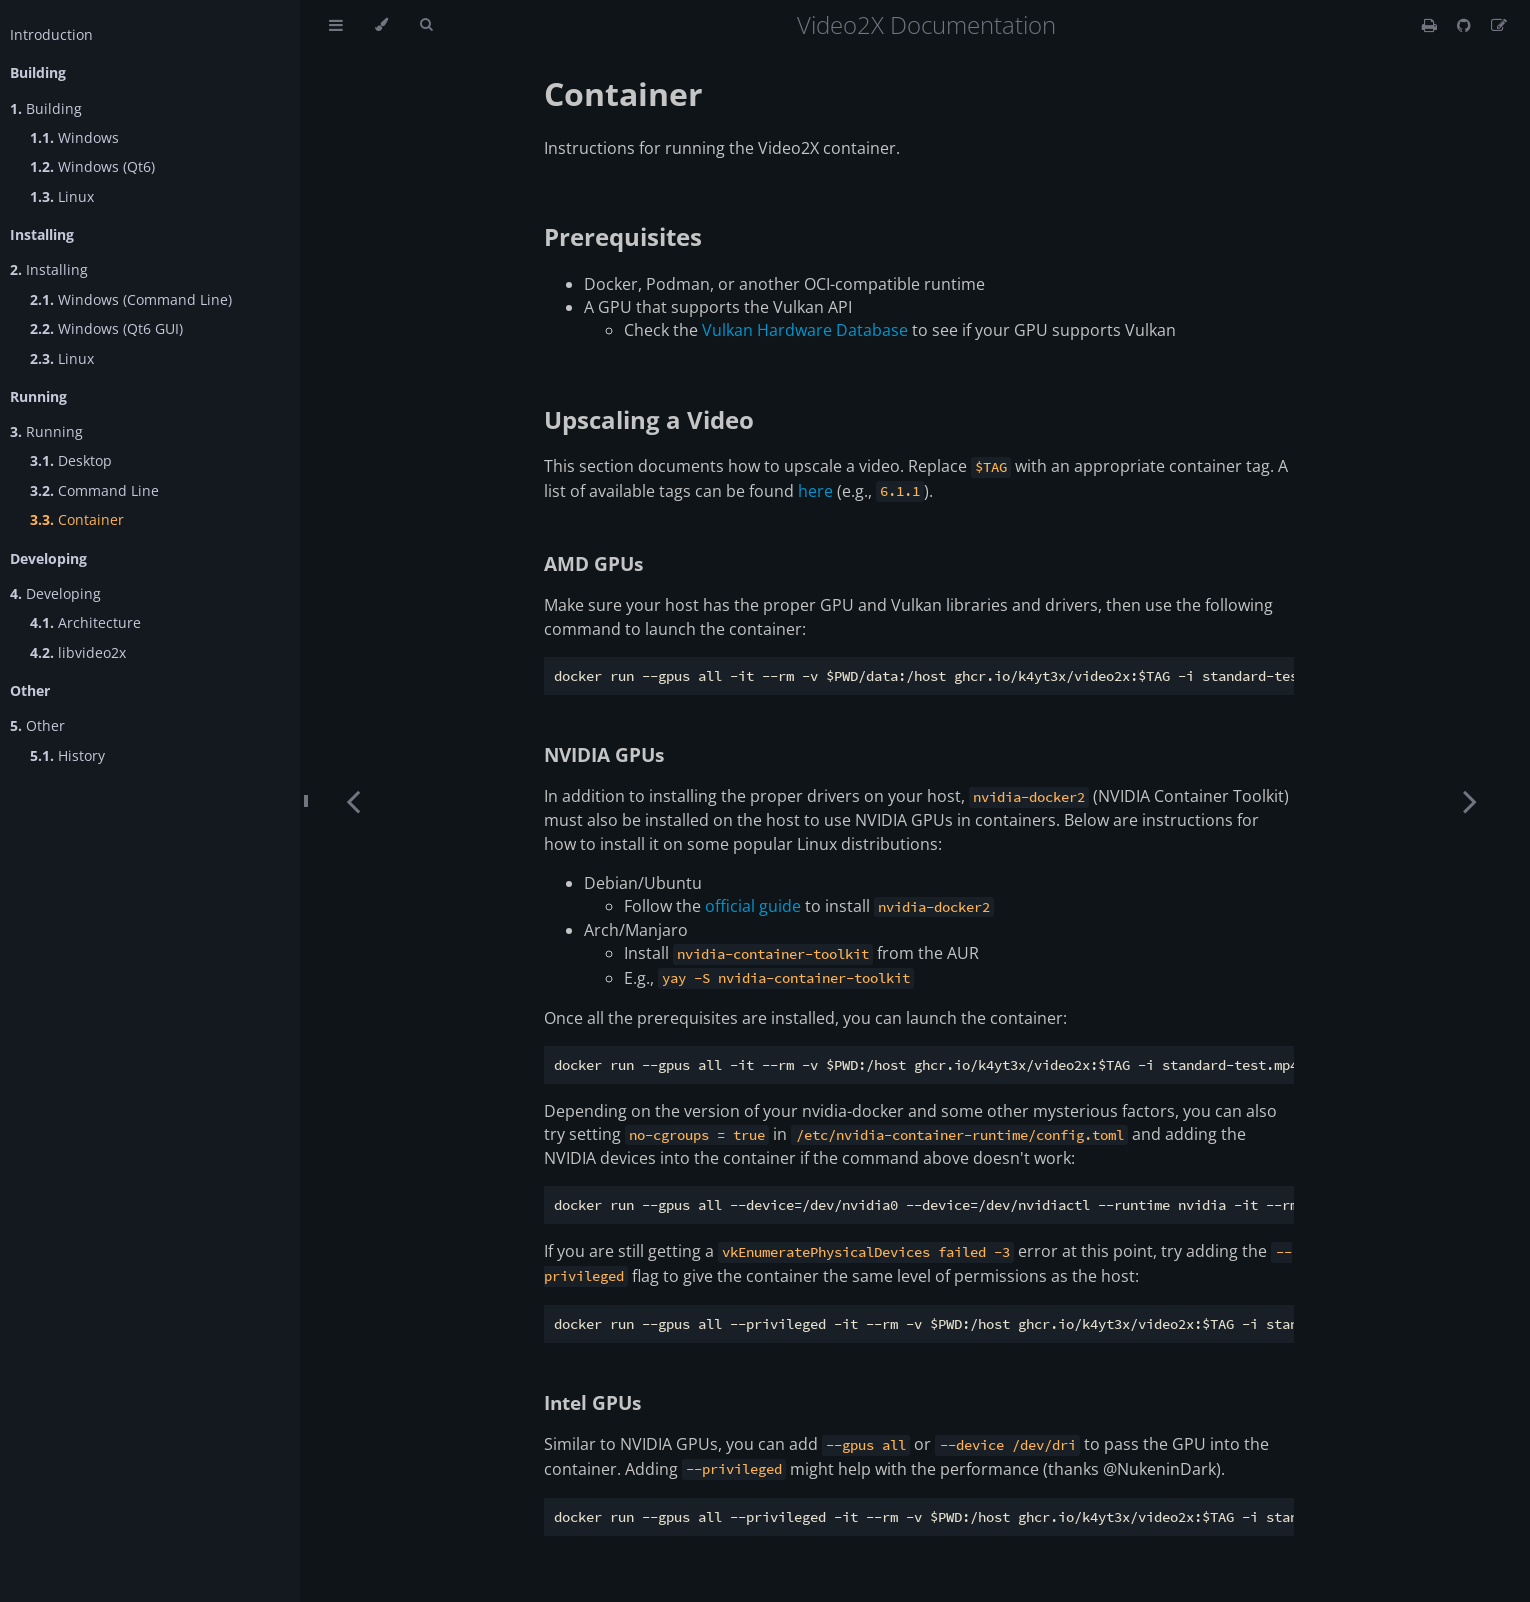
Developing (55, 593)
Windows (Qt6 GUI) (106, 328)
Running (46, 431)
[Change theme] (381, 25)
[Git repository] (1466, 25)
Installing (49, 269)
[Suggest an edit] (1499, 25)
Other (37, 725)
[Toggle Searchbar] (426, 25)
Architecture (85, 622)
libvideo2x (78, 652)
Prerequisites (623, 236)
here (815, 491)
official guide (753, 906)
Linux (62, 196)
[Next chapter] (1470, 801)
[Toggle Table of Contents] (336, 25)
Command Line (94, 490)
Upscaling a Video (649, 419)
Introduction (51, 34)
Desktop (71, 460)
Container (77, 519)
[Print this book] (1431, 25)
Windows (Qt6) (92, 166)
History (67, 755)
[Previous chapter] (353, 801)
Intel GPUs (592, 1402)
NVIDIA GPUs (604, 754)
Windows (74, 137)
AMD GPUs (593, 563)
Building (46, 108)
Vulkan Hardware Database (805, 330)
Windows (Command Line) (131, 299)
